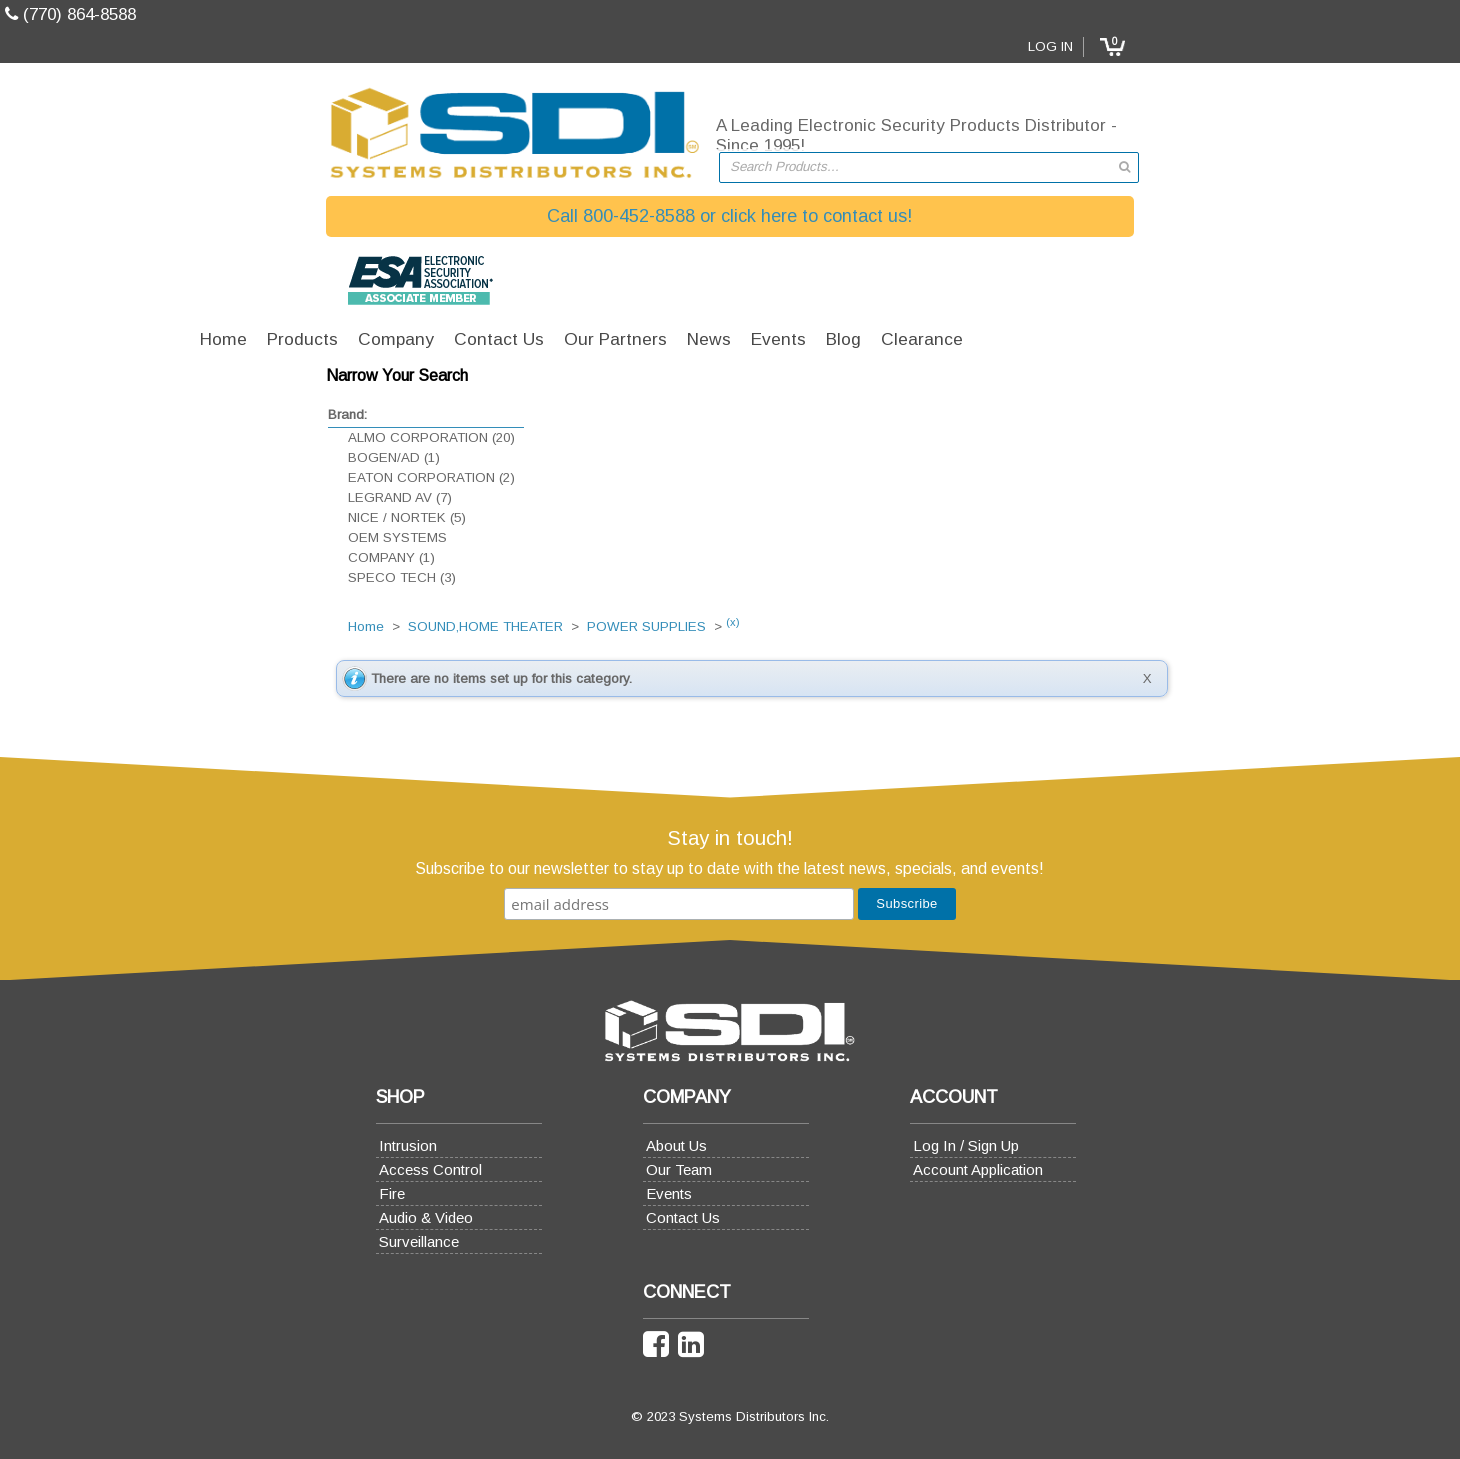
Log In (1186, 46)
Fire (270, 1193)
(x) (781, 373)
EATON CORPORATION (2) (295, 477)
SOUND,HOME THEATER (533, 378)
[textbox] (919, 167)
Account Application (1035, 1169)
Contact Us (650, 1217)
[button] (1248, 47)
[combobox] (929, 167)
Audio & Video (304, 1217)
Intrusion (286, 1145)
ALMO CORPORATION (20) (295, 437)
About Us (643, 1145)
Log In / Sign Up (1023, 1145)
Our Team (646, 1169)
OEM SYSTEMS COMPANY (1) (261, 547)
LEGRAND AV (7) (264, 497)
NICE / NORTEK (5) (271, 517)
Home (414, 378)
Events (636, 1193)
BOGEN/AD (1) (258, 457)
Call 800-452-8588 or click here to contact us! (730, 216)
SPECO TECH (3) (266, 577)
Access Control (308, 1169)
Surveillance (297, 1241)
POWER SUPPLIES (694, 378)
